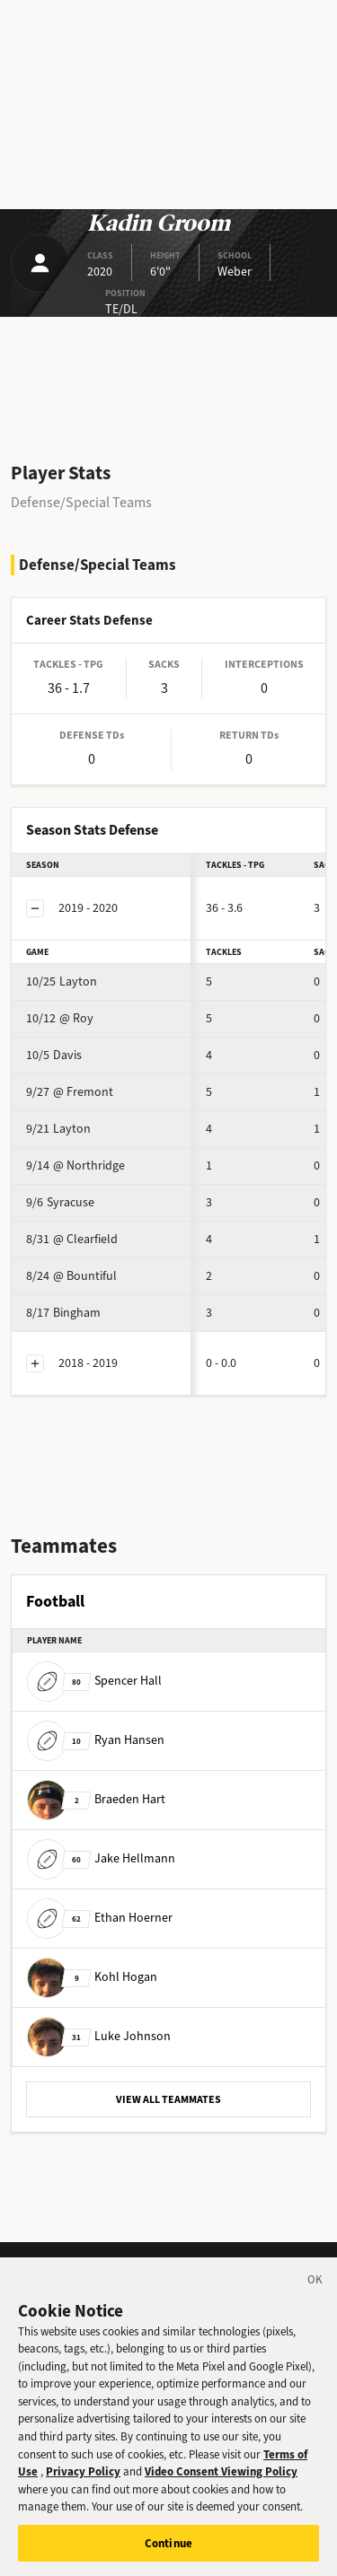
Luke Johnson (99, 2036)
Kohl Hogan (92, 1976)
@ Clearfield (72, 1239)
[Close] (315, 2295)
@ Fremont (69, 1091)
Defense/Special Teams (81, 502)
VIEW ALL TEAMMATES (168, 2099)
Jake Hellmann (101, 1858)
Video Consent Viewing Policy (221, 2484)
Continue (168, 2555)
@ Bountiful (71, 1275)
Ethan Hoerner (100, 1917)
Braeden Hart (96, 1799)
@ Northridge (75, 1165)
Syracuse (60, 1202)
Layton (61, 981)
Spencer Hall (94, 1680)
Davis (54, 1055)
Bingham (63, 1312)
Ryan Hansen (95, 1739)
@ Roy (59, 1018)
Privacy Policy (83, 2484)
